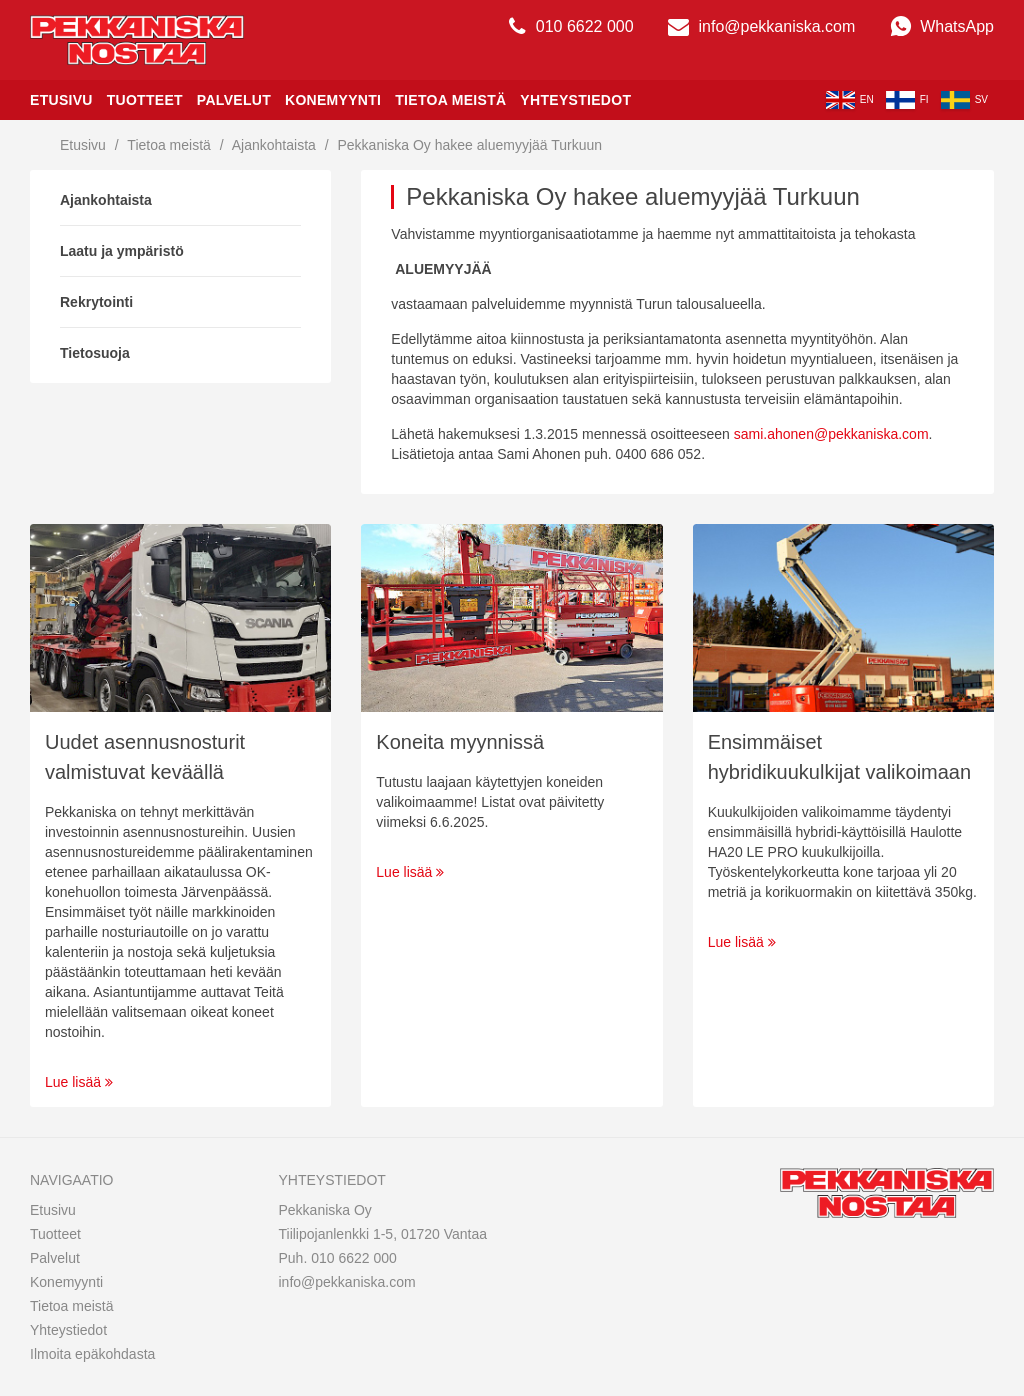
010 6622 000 (571, 26)
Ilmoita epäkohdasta (92, 1354)
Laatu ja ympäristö (122, 251)
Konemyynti (333, 100)
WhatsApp (942, 26)
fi (907, 100)
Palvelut (234, 100)
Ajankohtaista (274, 145)
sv (964, 100)
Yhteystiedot (575, 100)
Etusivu (61, 100)
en (850, 100)
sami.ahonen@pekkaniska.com (831, 434)
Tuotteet (145, 100)
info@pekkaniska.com (761, 26)
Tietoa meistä (450, 100)
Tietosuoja (95, 353)
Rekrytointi (96, 302)
